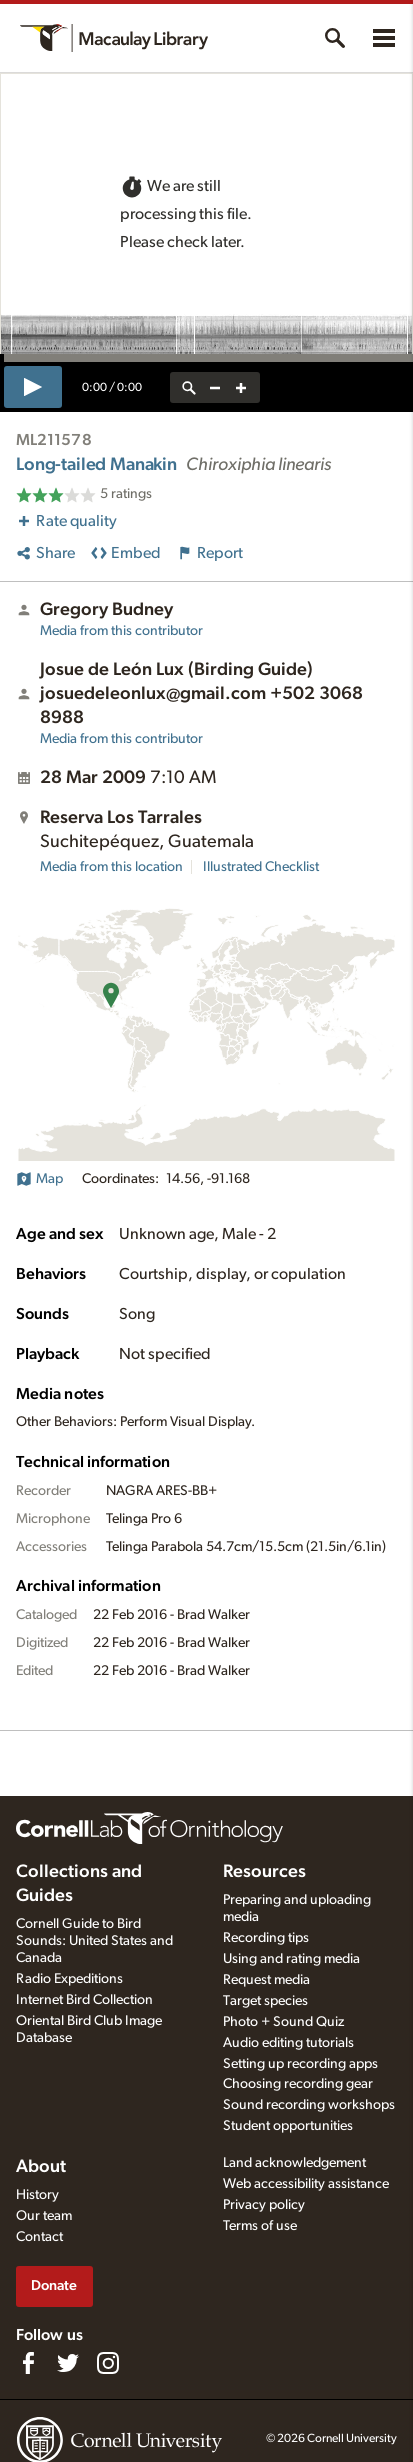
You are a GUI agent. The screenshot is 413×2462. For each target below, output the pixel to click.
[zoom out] (215, 387)
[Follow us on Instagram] (108, 2363)
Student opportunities (288, 2126)
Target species (265, 2001)
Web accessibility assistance (306, 2184)
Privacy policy (264, 2205)
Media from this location (111, 867)
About (41, 2167)
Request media (266, 1980)
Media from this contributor (121, 631)
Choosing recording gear (298, 2084)
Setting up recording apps (300, 2064)
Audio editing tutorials (288, 2043)
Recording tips (266, 1938)
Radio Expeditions (69, 1979)
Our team (44, 2216)
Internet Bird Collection (84, 2000)
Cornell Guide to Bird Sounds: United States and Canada (94, 1941)
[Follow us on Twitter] (68, 2363)
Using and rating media (291, 1959)
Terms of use (260, 2226)
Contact (39, 2237)
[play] (33, 387)
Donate (54, 2285)
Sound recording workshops (309, 2105)
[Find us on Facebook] (28, 2363)
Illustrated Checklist (261, 867)
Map (39, 1179)
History (37, 2195)
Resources (264, 1872)
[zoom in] (241, 387)
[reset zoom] (189, 387)
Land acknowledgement (294, 2163)
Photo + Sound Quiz (283, 2022)
